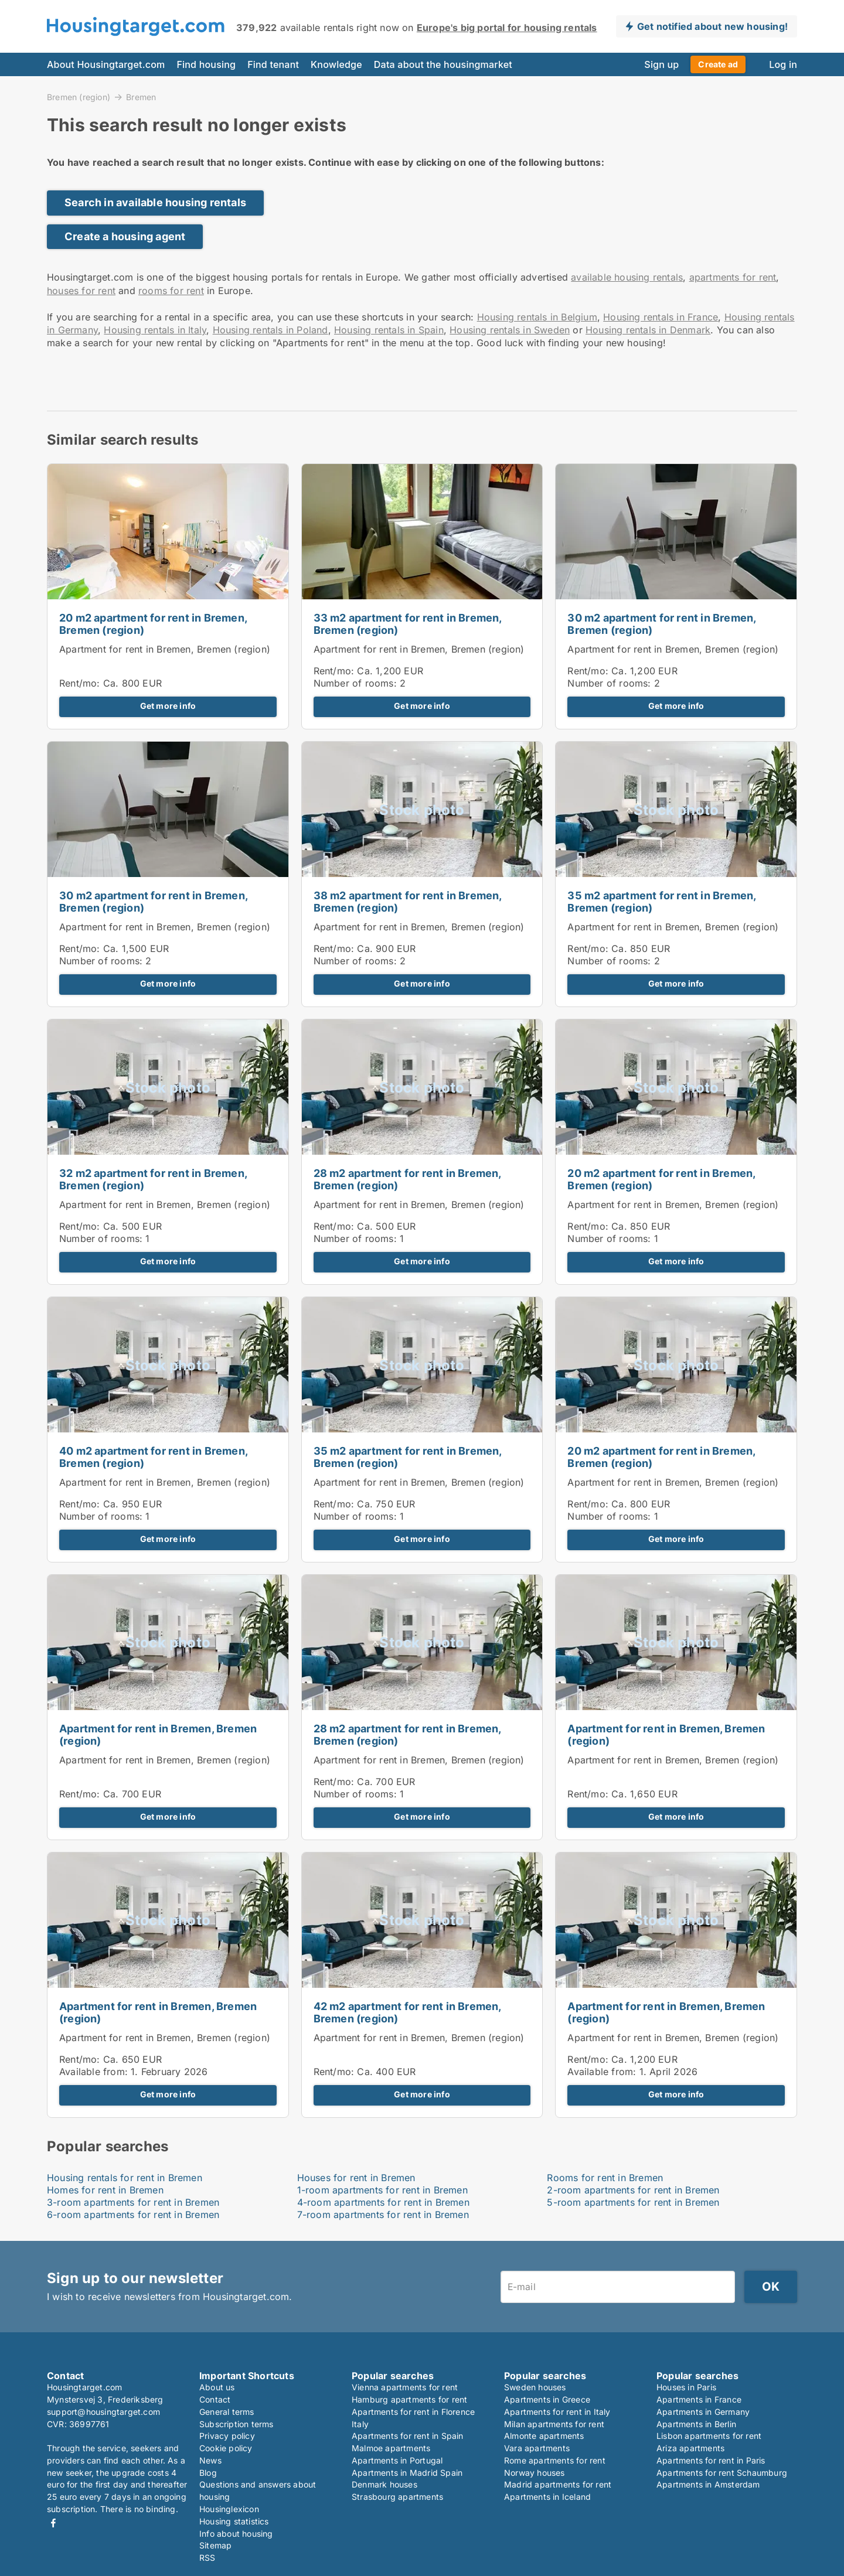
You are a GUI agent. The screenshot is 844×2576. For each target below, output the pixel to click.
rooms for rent (171, 290)
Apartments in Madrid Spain (407, 2473)
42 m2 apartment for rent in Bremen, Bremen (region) (407, 2012)
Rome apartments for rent (554, 2460)
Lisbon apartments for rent (708, 2436)
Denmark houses (384, 2484)
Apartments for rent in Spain (408, 2436)
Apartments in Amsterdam (708, 2484)
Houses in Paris (686, 2387)
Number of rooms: (355, 683)
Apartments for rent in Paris (710, 2460)
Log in (783, 64)
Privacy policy (227, 2436)
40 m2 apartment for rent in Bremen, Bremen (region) (153, 1457)
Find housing (206, 64)
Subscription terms (236, 2424)
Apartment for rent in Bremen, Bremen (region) (164, 649)
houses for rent (81, 290)
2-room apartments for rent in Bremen (633, 2190)
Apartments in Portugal (397, 2460)
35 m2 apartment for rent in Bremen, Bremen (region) (661, 901)
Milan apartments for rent (554, 2424)
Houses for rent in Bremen (356, 2177)
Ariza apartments (690, 2448)
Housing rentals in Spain (389, 330)
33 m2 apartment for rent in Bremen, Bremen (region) (408, 624)
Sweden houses (535, 2387)
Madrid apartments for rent (557, 2484)
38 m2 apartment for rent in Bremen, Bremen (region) (408, 901)
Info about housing (236, 2534)
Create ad (718, 64)
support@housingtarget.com (103, 2412)
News (210, 2460)
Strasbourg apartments (397, 2497)
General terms (226, 2412)
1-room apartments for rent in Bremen (382, 2190)
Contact (214, 2399)
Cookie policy (226, 2448)
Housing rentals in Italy (155, 330)
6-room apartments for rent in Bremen (133, 2214)
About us (217, 2387)
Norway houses (534, 2473)
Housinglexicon (229, 2509)
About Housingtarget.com (106, 64)
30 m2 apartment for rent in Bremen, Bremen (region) (661, 624)
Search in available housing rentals (155, 202)
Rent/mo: (81, 683)
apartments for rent (733, 277)
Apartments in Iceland (547, 2497)
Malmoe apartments (391, 2448)
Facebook (53, 2523)
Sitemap (215, 2545)
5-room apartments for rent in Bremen (633, 2202)
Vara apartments (537, 2448)
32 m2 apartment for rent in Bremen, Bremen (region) (153, 1179)
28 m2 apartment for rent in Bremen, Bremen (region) (407, 1179)
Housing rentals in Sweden (510, 330)
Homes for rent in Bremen (105, 2190)
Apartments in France (698, 2399)
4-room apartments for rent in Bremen (383, 2202)
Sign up (661, 64)
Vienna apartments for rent (405, 2387)
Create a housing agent (124, 236)
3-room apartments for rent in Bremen (133, 2202)
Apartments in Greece (547, 2399)
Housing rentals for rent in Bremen (124, 2177)
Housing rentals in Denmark (648, 330)
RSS (207, 2558)
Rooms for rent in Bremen (605, 2177)
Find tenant (273, 64)
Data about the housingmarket (443, 64)
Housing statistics (234, 2521)
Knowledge (336, 64)
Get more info (168, 706)
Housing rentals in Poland (270, 330)
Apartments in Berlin (696, 2424)
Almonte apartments (544, 2436)
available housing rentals (627, 277)
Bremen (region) (78, 96)
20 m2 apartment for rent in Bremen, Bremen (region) (153, 624)
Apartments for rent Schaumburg (721, 2473)
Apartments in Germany (703, 2412)
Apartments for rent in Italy (557, 2412)
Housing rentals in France (660, 317)
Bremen (141, 97)
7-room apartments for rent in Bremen (383, 2214)
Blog (208, 2473)
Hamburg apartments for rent (409, 2399)
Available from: (93, 2071)
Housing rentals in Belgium (537, 317)
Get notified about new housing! (712, 26)
